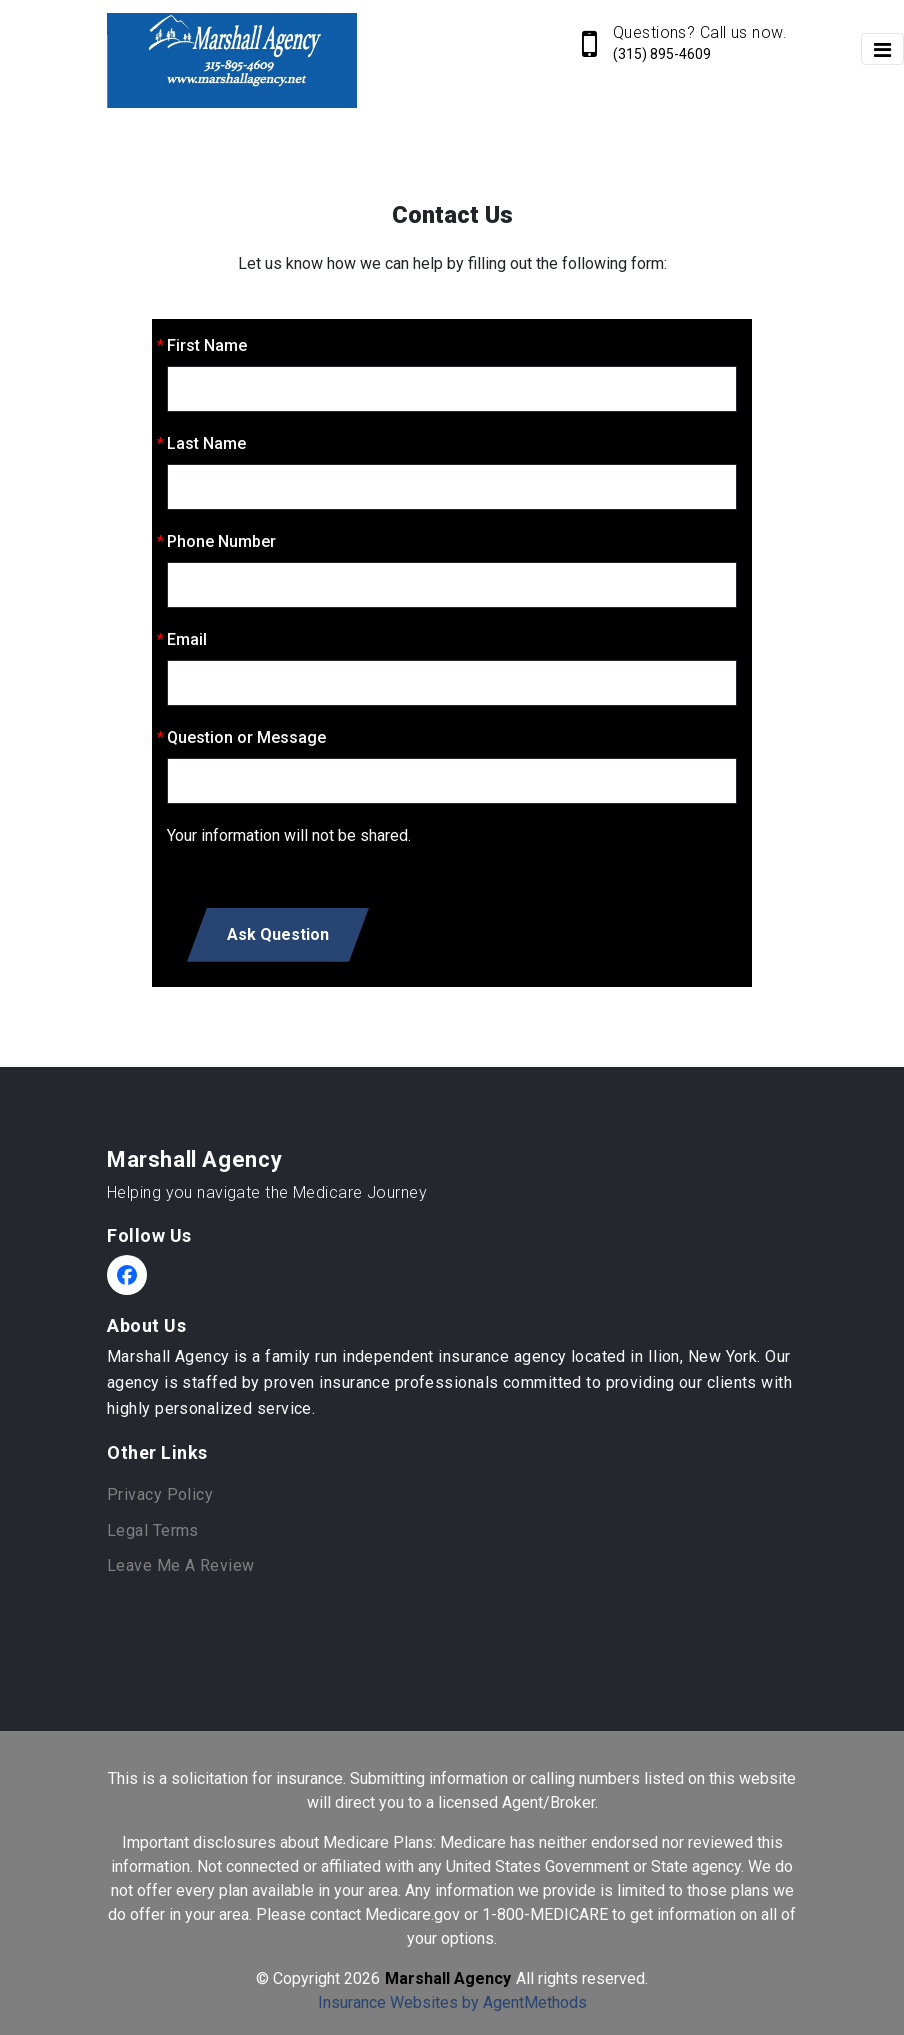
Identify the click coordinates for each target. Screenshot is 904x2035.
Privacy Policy (160, 1494)
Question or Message (246, 737)
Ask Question (278, 934)
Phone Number (221, 541)
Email (187, 639)
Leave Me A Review (180, 1565)
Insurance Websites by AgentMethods (452, 2002)
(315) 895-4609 (662, 54)
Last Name (206, 443)
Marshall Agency (194, 1159)
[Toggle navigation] (882, 49)
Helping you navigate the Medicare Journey (267, 1192)
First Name (207, 345)
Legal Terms (153, 1530)
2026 (362, 1978)
